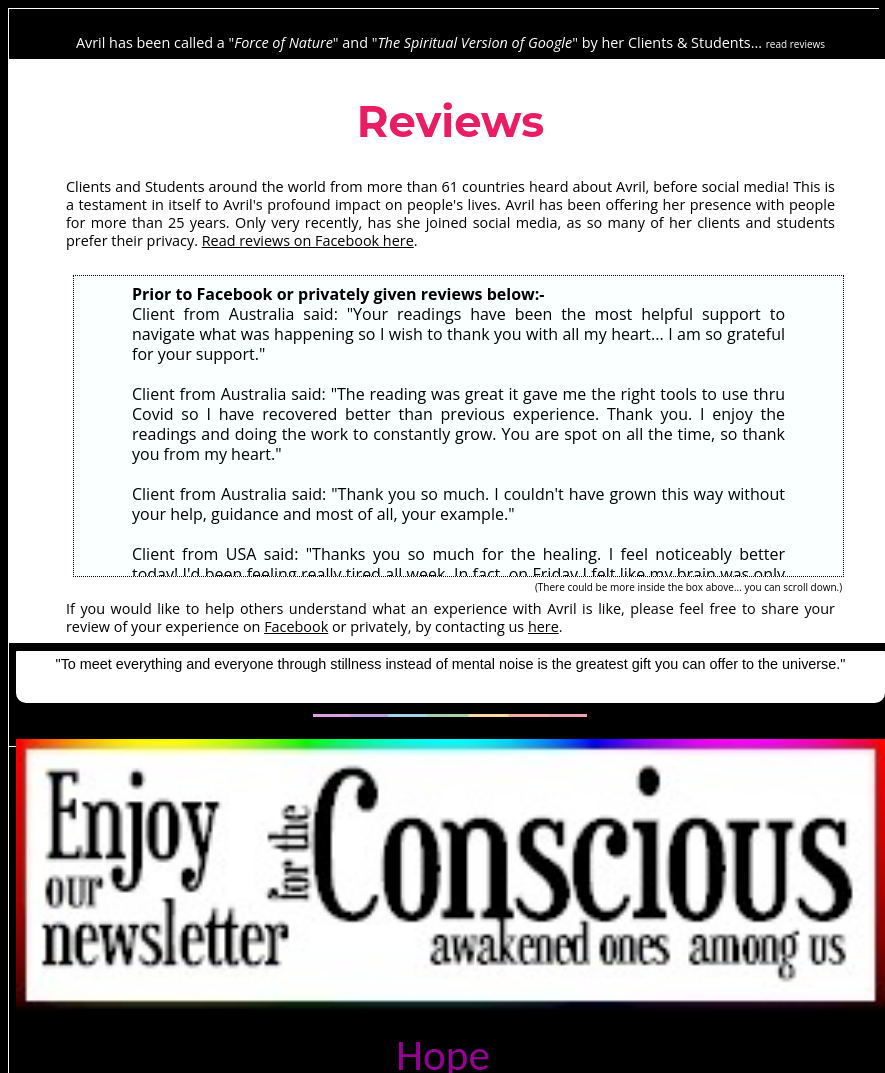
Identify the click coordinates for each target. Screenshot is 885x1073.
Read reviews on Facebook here (308, 240)
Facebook (296, 626)
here (543, 626)
